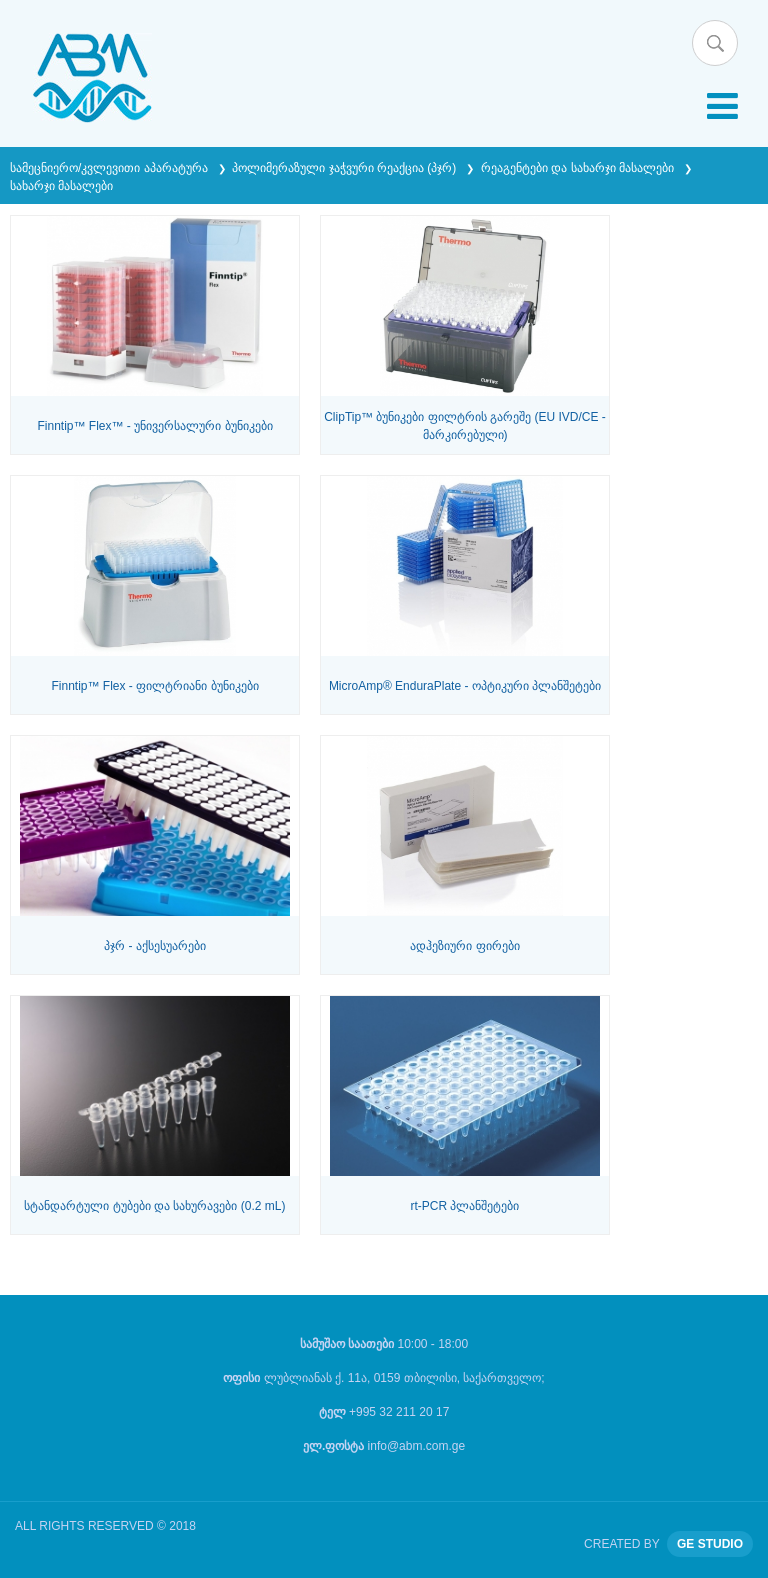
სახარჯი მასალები (61, 186)
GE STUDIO (710, 1544)
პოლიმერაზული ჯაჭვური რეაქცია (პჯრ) (345, 168)
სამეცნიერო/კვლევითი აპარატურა (110, 168)
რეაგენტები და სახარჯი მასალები (579, 168)
